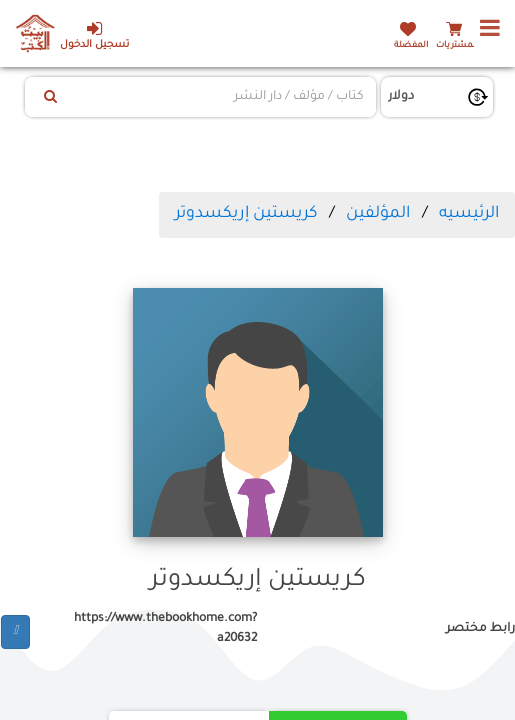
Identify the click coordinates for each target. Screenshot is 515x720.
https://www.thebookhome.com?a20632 (165, 628)
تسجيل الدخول (94, 35)
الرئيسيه (469, 214)
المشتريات (457, 45)
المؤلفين (378, 214)
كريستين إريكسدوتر (246, 214)
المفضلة (411, 45)
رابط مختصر (480, 629)
